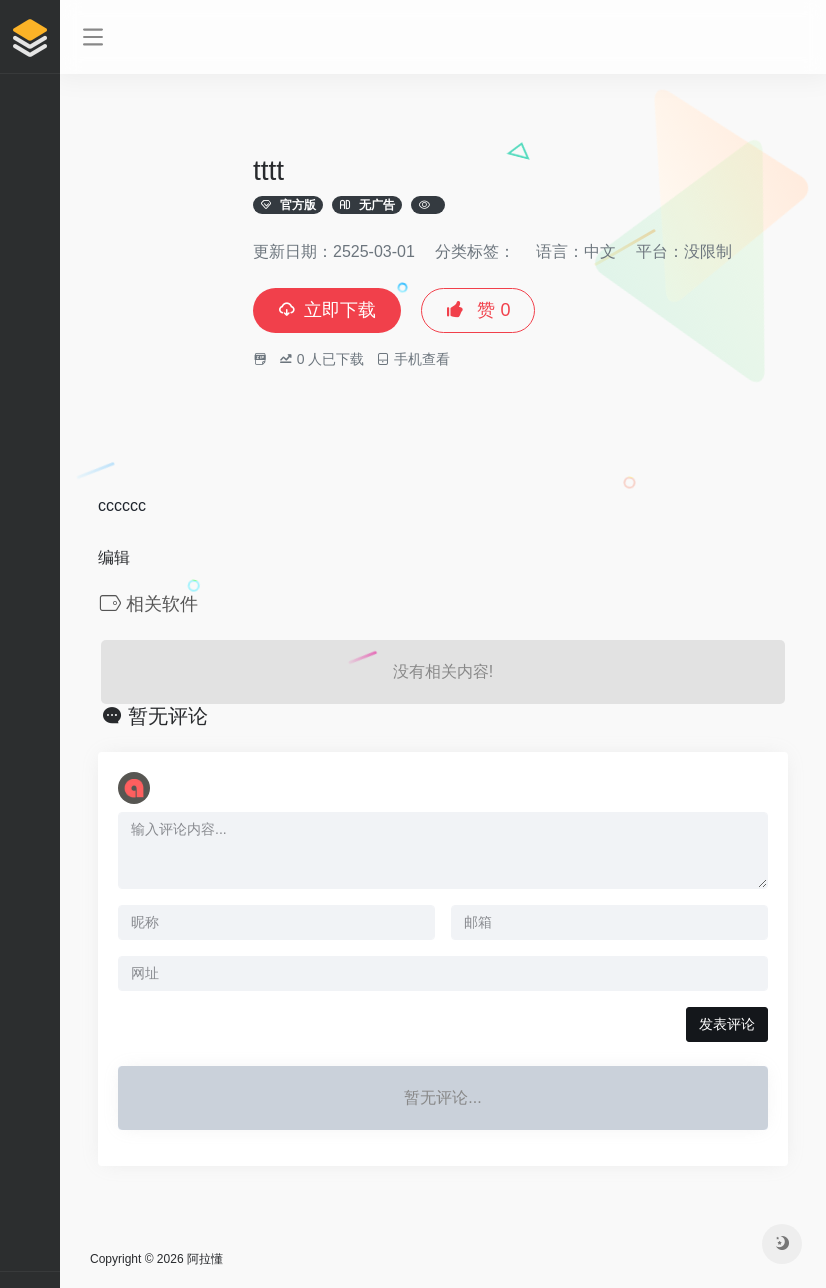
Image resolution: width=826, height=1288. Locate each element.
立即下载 (327, 310)
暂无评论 (168, 716)
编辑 (114, 557)
